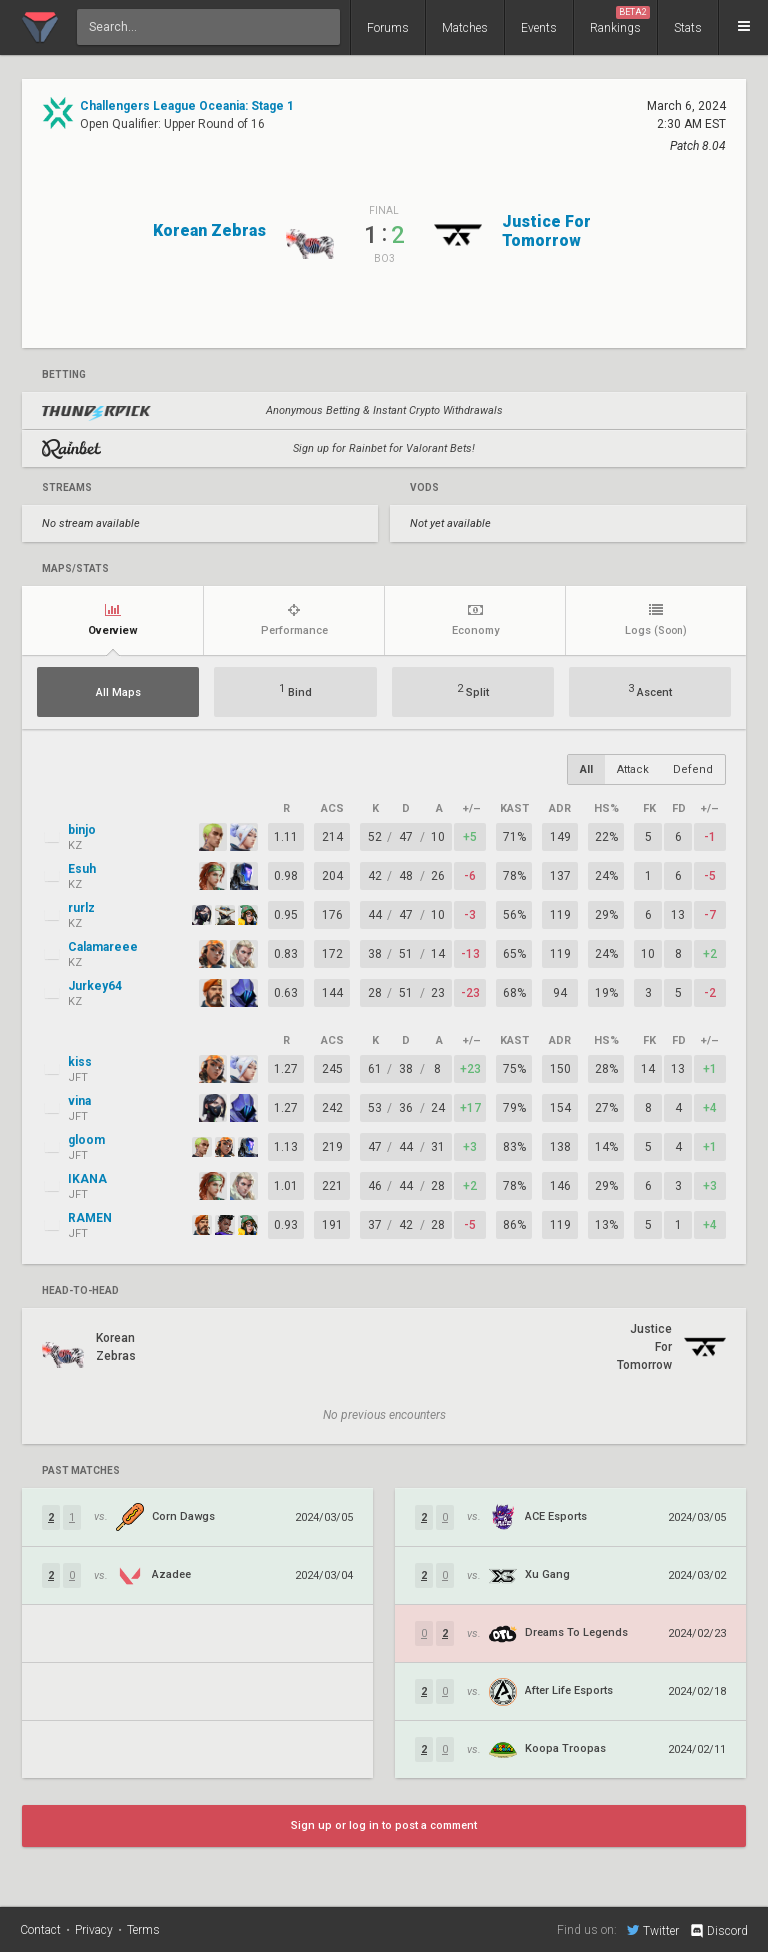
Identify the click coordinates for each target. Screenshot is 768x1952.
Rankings (620, 20)
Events (539, 28)
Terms (143, 1930)
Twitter (653, 1930)
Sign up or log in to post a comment (384, 1825)
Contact (40, 1930)
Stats (688, 28)
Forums (388, 28)
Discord (718, 1931)
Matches (465, 28)
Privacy (94, 1930)
